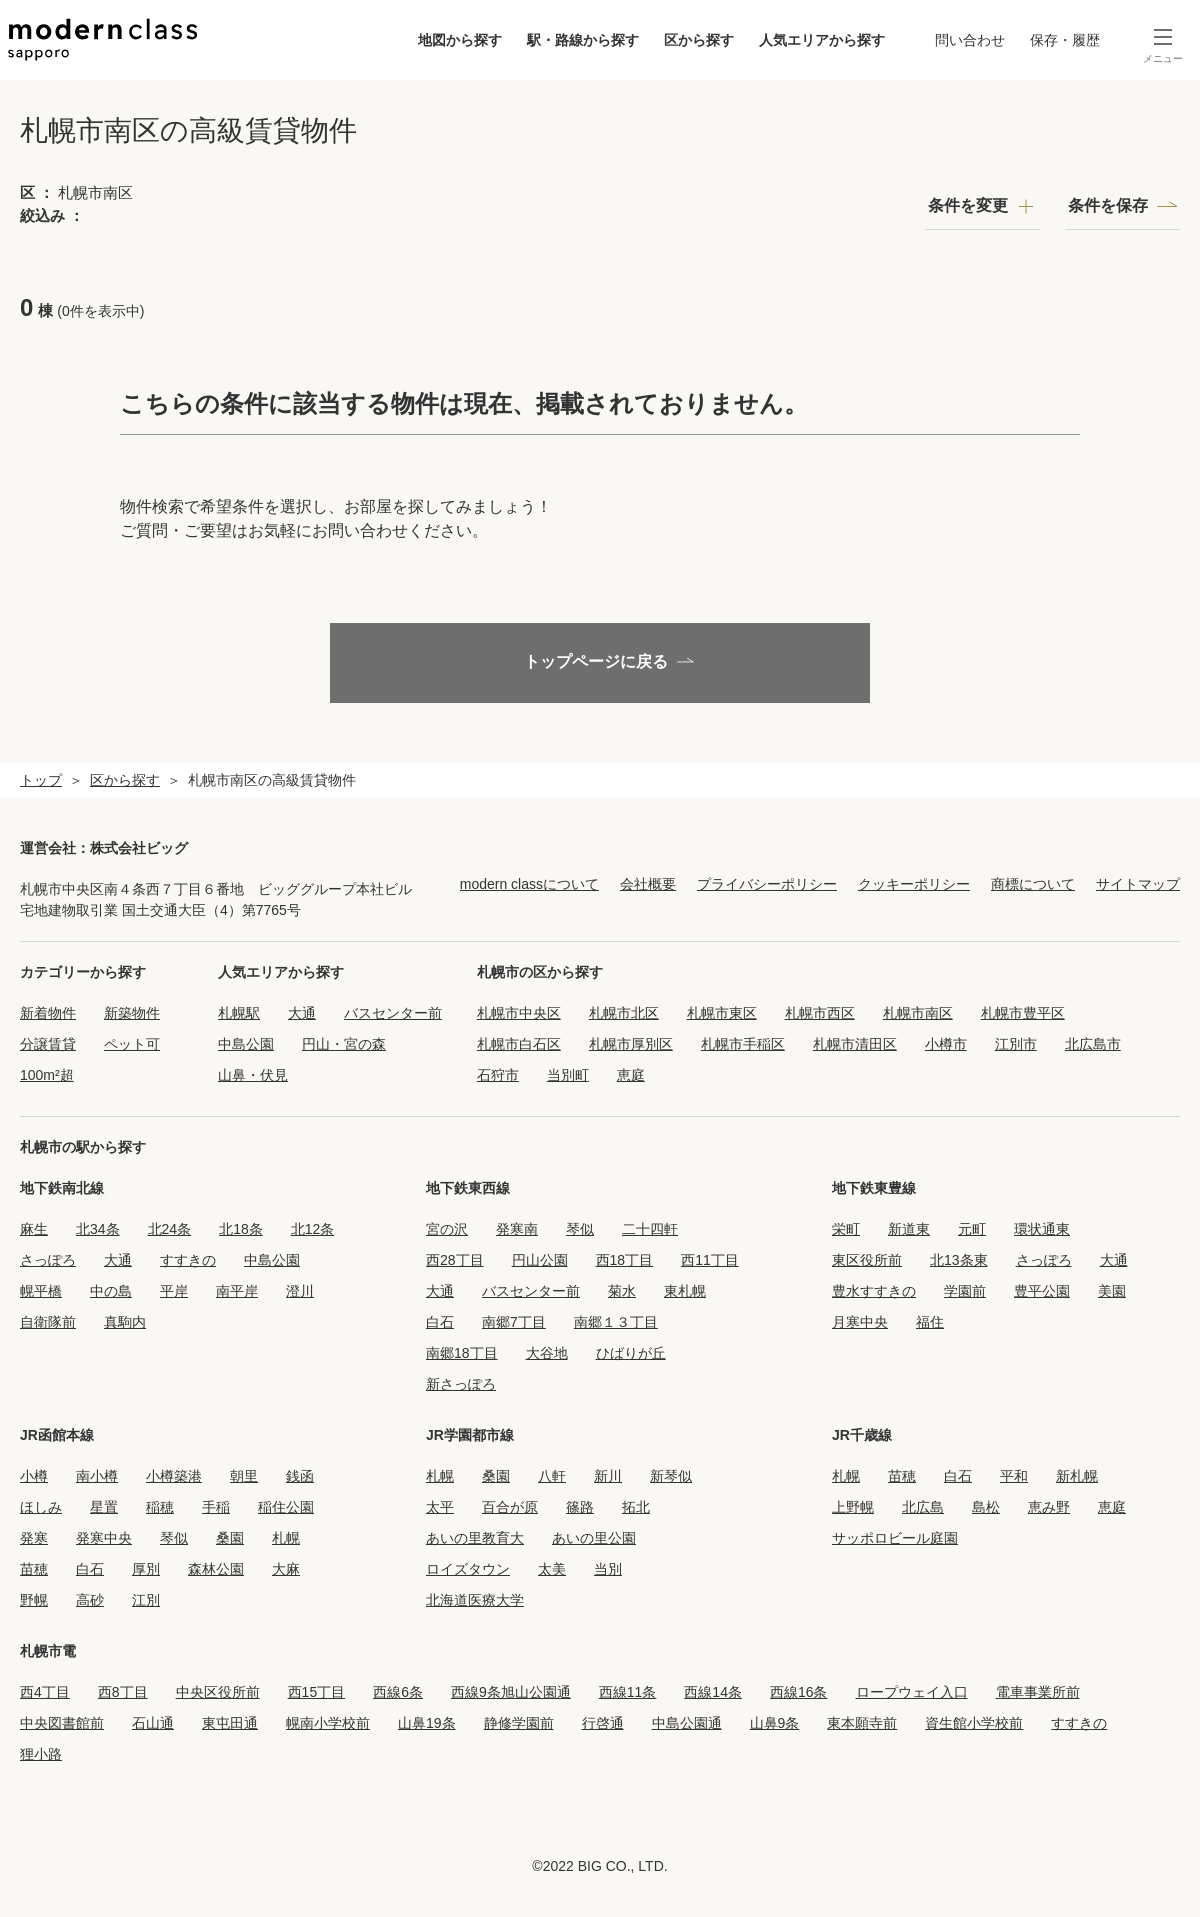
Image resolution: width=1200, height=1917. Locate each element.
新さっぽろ (461, 1384)
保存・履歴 (1060, 40)
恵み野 (1049, 1507)
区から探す (694, 40)
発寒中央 (104, 1538)
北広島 (923, 1507)
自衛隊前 (48, 1322)
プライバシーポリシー (767, 884)
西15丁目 (317, 1692)
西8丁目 (123, 1692)
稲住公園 (286, 1507)
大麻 (286, 1569)
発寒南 (517, 1229)
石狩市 (498, 1075)
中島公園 (246, 1044)
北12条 (313, 1229)
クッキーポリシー (914, 884)
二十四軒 (650, 1229)
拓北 (636, 1507)
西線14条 (713, 1692)
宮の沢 (447, 1229)
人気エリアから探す (817, 40)
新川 (608, 1476)
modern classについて (529, 884)
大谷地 (547, 1353)
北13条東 (959, 1260)
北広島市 (1093, 1044)
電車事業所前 (1038, 1692)
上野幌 (853, 1507)
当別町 (568, 1075)
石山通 (153, 1723)
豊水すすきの (874, 1291)
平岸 (174, 1291)
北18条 (241, 1229)
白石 (440, 1322)
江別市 (1016, 1044)
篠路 (580, 1507)
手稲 (216, 1507)
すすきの (188, 1260)
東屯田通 (230, 1723)
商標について (1033, 884)
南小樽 (97, 1476)
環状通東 (1042, 1229)
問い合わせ (965, 40)
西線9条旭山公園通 (511, 1692)
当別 (608, 1569)
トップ (41, 780)
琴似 (580, 1229)
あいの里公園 (594, 1538)
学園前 (965, 1291)
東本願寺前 (862, 1723)
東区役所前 (867, 1260)
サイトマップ (1138, 884)
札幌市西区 (820, 1013)
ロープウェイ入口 (912, 1692)
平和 (1014, 1476)
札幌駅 (239, 1013)
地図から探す (455, 40)
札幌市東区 (722, 1013)
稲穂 (160, 1507)
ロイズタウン (468, 1569)
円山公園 (540, 1260)
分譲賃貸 (48, 1044)
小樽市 (946, 1044)
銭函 (300, 1476)
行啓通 (603, 1723)
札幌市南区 (918, 1013)
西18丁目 (625, 1260)
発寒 (34, 1538)
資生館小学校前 (974, 1723)
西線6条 (398, 1692)
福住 (930, 1322)
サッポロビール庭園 (895, 1538)
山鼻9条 (775, 1723)
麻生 (34, 1229)
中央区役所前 (218, 1692)
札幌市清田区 (855, 1044)
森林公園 (216, 1569)
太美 (552, 1569)
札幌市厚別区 (631, 1044)
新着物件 (48, 1013)
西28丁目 (455, 1260)
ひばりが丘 (631, 1353)
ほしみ (41, 1507)
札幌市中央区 (519, 1013)
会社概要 (648, 884)
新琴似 (671, 1476)
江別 (146, 1600)
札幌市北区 (624, 1013)
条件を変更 (968, 205)
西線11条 (628, 1692)
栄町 (846, 1229)
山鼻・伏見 (253, 1075)
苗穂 (34, 1569)
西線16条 (799, 1692)
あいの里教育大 (475, 1538)
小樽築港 (174, 1476)
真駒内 (125, 1322)
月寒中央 (860, 1322)
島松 (986, 1507)
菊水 (622, 1291)
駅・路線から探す (578, 40)
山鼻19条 (427, 1723)
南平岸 (237, 1291)
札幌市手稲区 (743, 1044)
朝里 (244, 1476)
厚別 (146, 1569)
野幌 (34, 1600)
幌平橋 (41, 1291)
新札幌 (1077, 1476)
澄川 (300, 1291)
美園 (1112, 1291)
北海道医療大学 (475, 1600)
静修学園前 (519, 1723)
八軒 (552, 1476)
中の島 (111, 1291)
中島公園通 (687, 1723)
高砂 (90, 1600)
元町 (972, 1229)
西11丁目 (710, 1260)
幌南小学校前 (328, 1723)
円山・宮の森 (344, 1044)
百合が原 (510, 1507)
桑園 (230, 1538)
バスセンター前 (393, 1013)
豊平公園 (1042, 1291)
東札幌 (685, 1291)
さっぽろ (48, 1260)
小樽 (34, 1476)
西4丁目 (45, 1692)
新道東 (909, 1229)
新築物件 (132, 1013)
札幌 (286, 1538)
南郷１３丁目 (616, 1322)
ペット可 (132, 1044)
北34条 (98, 1229)
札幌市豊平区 (1023, 1013)
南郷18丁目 (462, 1353)
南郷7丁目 (514, 1322)
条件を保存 (1108, 205)
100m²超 (47, 1075)
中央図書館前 (62, 1723)
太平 (440, 1507)
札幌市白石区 (519, 1044)
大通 (302, 1013)
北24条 (170, 1229)
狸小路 (41, 1754)
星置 (104, 1507)
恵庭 (631, 1075)
